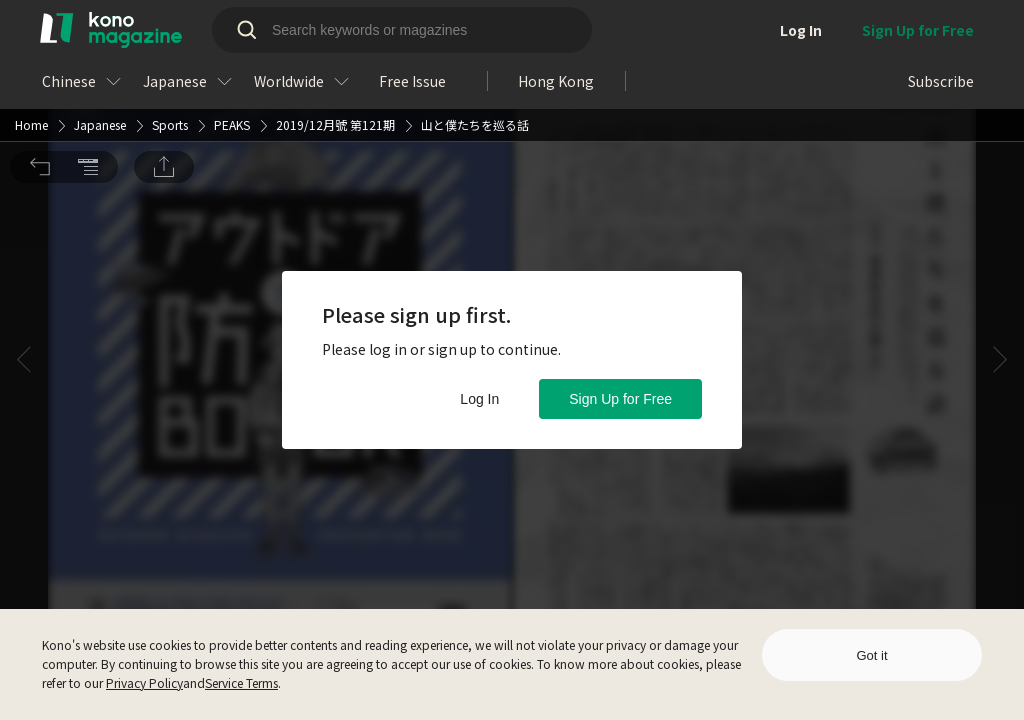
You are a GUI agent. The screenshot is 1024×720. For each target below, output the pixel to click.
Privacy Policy (144, 682)
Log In (479, 399)
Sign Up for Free (620, 399)
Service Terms (241, 682)
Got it (871, 655)
